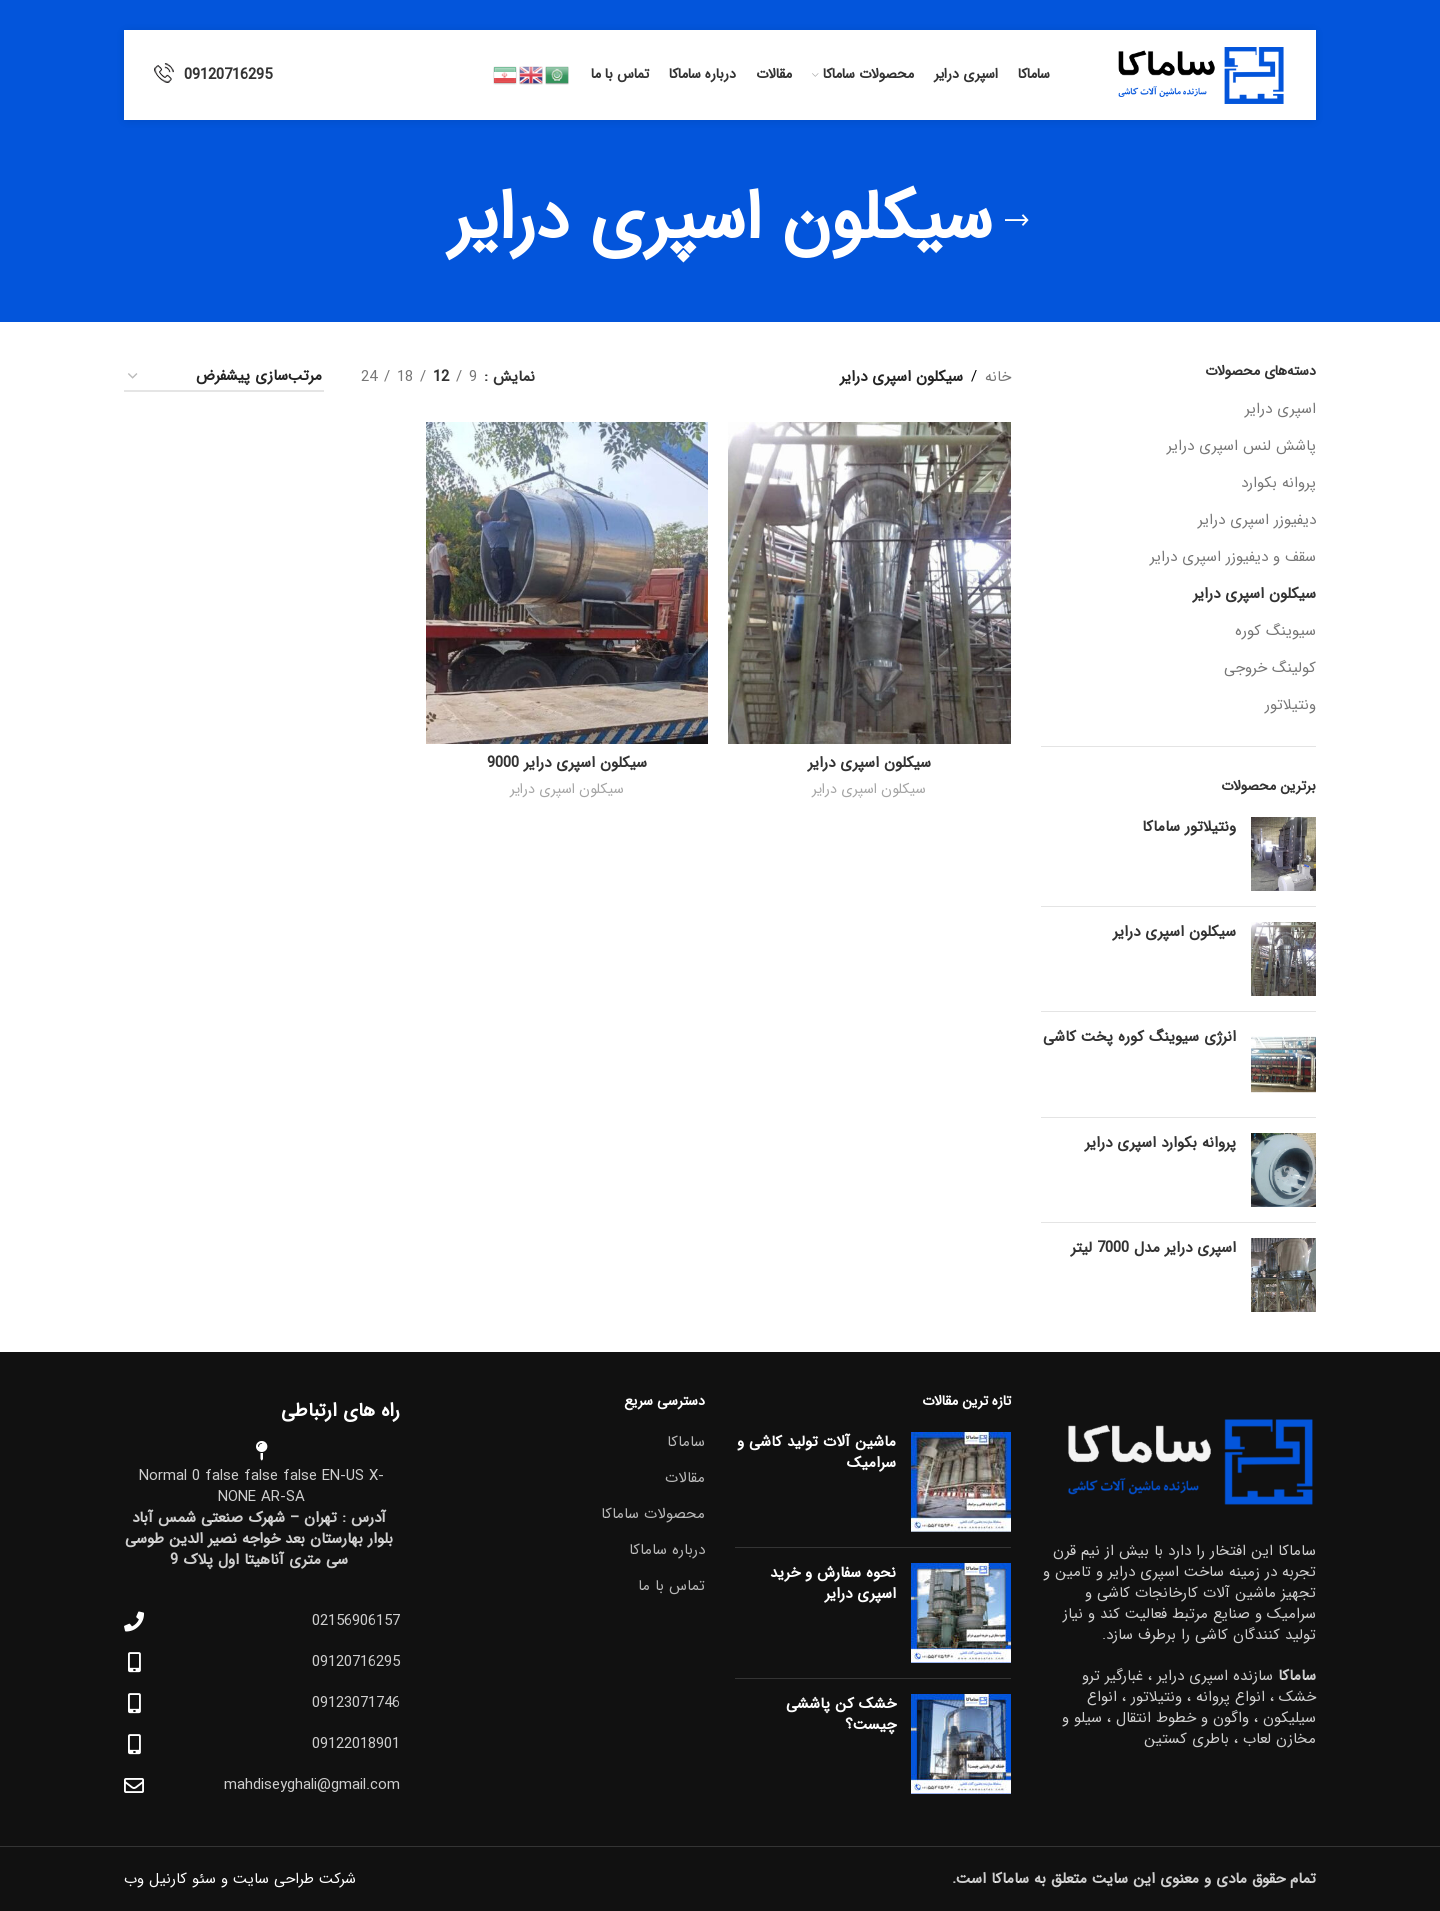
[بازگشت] (1017, 221)
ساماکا (686, 1442)
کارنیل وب (155, 1879)
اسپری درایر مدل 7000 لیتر (1153, 1248)
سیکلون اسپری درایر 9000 (567, 763)
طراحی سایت (273, 1879)
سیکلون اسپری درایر (1254, 594)
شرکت (337, 1879)
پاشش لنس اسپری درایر (1241, 446)
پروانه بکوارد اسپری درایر (1160, 1143)
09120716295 (228, 75)
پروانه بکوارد (1278, 483)
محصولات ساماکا (653, 1514)
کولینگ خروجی (1270, 668)
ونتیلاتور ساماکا (1189, 827)
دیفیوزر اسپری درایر (1257, 520)
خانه (998, 377)
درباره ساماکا (667, 1550)
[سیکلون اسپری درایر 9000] (567, 583)
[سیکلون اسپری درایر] (869, 583)
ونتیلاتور (1290, 705)
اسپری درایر (1280, 409)
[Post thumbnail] (961, 1482)
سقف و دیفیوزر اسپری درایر (1233, 557)
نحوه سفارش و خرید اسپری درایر (833, 1583)
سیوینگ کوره (1275, 631)
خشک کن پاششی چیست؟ (841, 1714)
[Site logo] (1193, 74)
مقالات (685, 1478)
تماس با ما (671, 1586)
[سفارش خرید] (224, 377)
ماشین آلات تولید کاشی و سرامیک (816, 1452)
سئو (204, 1879)
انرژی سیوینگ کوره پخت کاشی (1139, 1037)
